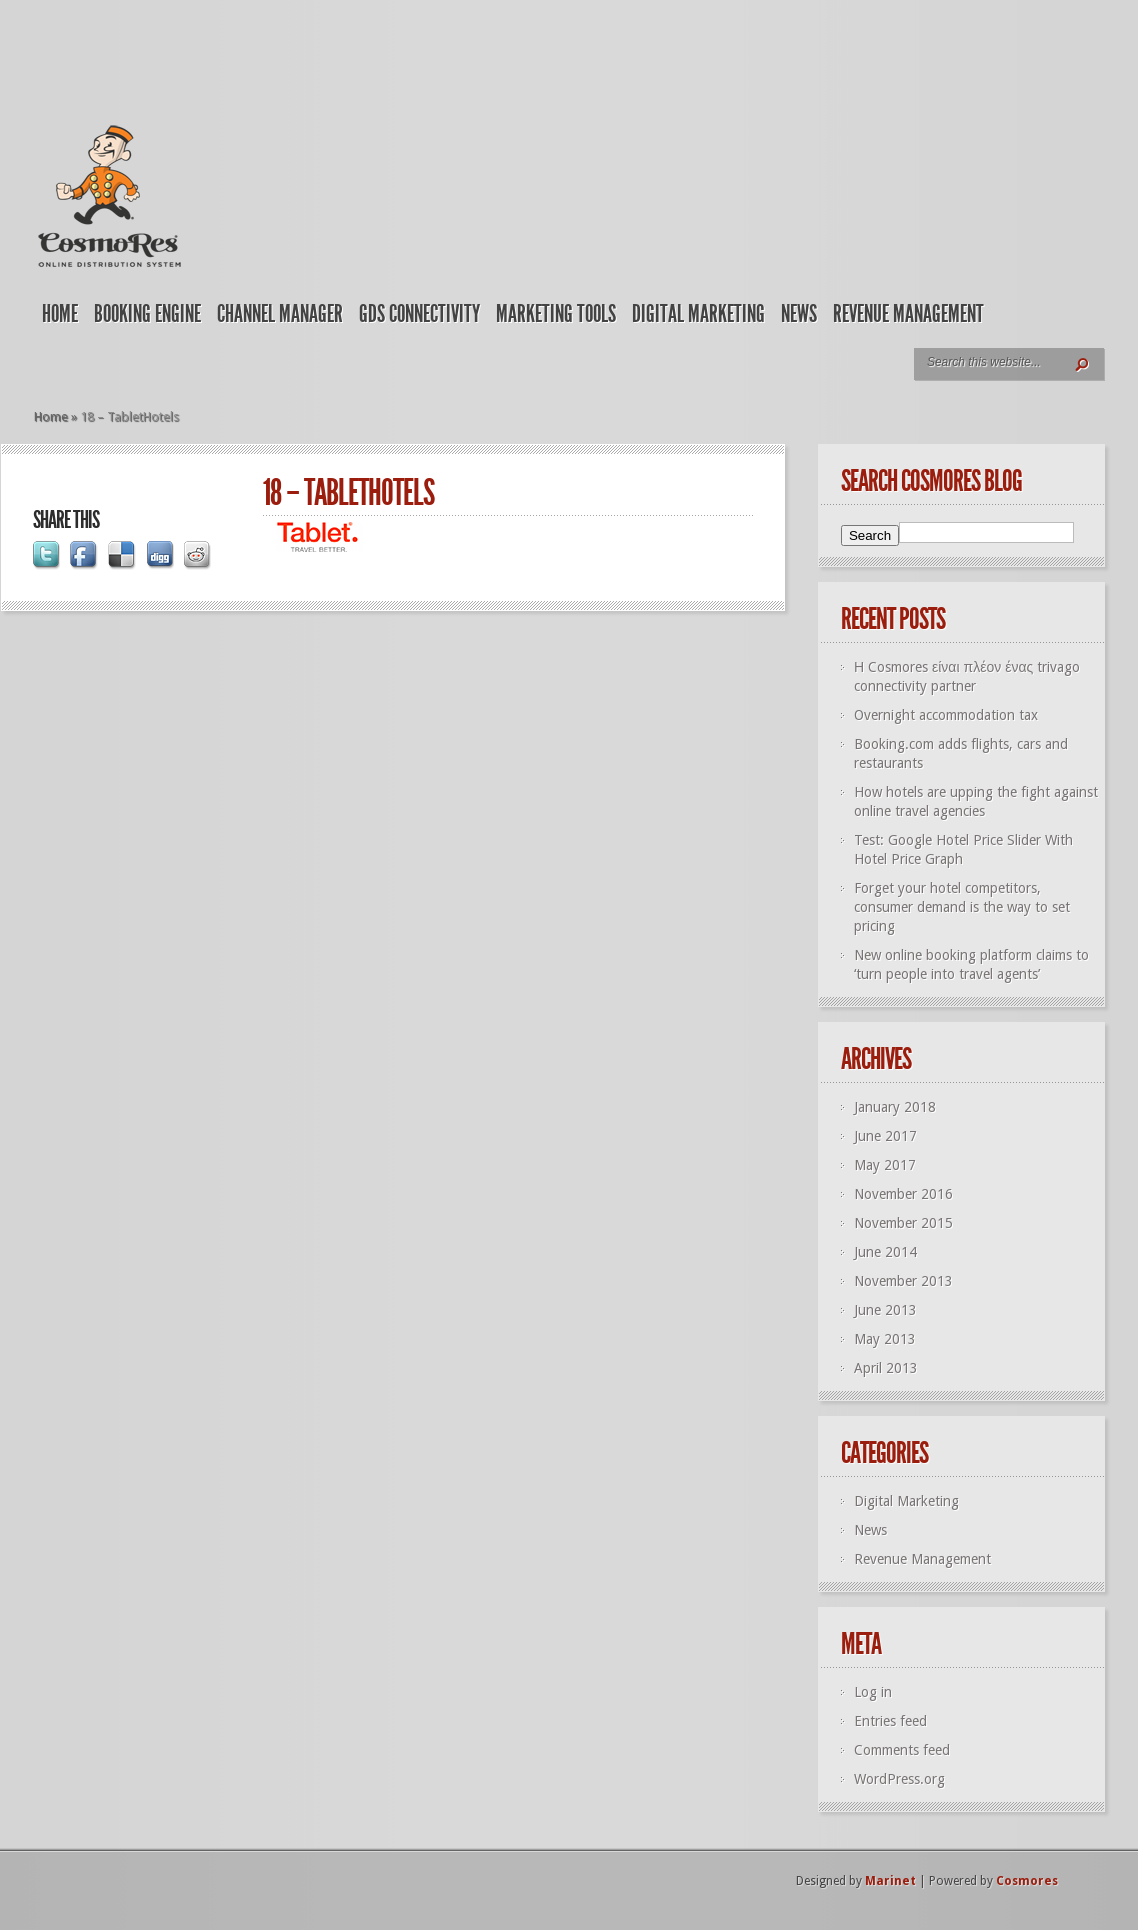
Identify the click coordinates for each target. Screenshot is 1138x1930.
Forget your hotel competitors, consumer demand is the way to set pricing (962, 907)
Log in (873, 1692)
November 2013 (903, 1281)
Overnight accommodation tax (946, 715)
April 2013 (886, 1368)
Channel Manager (280, 314)
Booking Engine (147, 314)
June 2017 (885, 1136)
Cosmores (1027, 1881)
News (799, 314)
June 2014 (885, 1252)
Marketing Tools (556, 314)
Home (60, 314)
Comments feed (902, 1750)
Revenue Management (908, 314)
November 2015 (903, 1223)
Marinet (890, 1881)
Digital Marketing (698, 314)
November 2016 (903, 1194)
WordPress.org (899, 1779)
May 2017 (885, 1165)
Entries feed (890, 1721)
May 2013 (885, 1339)
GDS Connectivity (419, 314)
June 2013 (885, 1310)
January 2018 (895, 1107)
